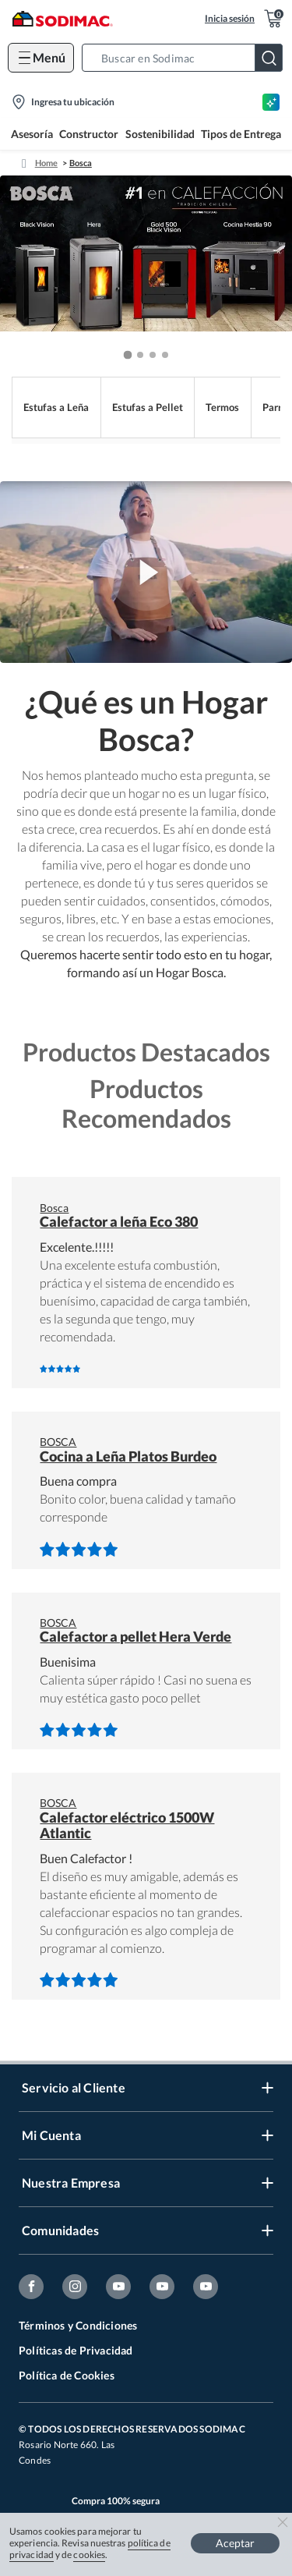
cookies (89, 2554)
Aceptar (235, 2542)
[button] (187, 58)
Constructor (88, 133)
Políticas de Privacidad (76, 2350)
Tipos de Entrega (241, 133)
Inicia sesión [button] (230, 18)
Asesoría (32, 133)
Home (46, 163)
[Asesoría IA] (271, 102)
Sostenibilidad (160, 133)
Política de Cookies (66, 2375)
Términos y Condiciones (78, 2325)
